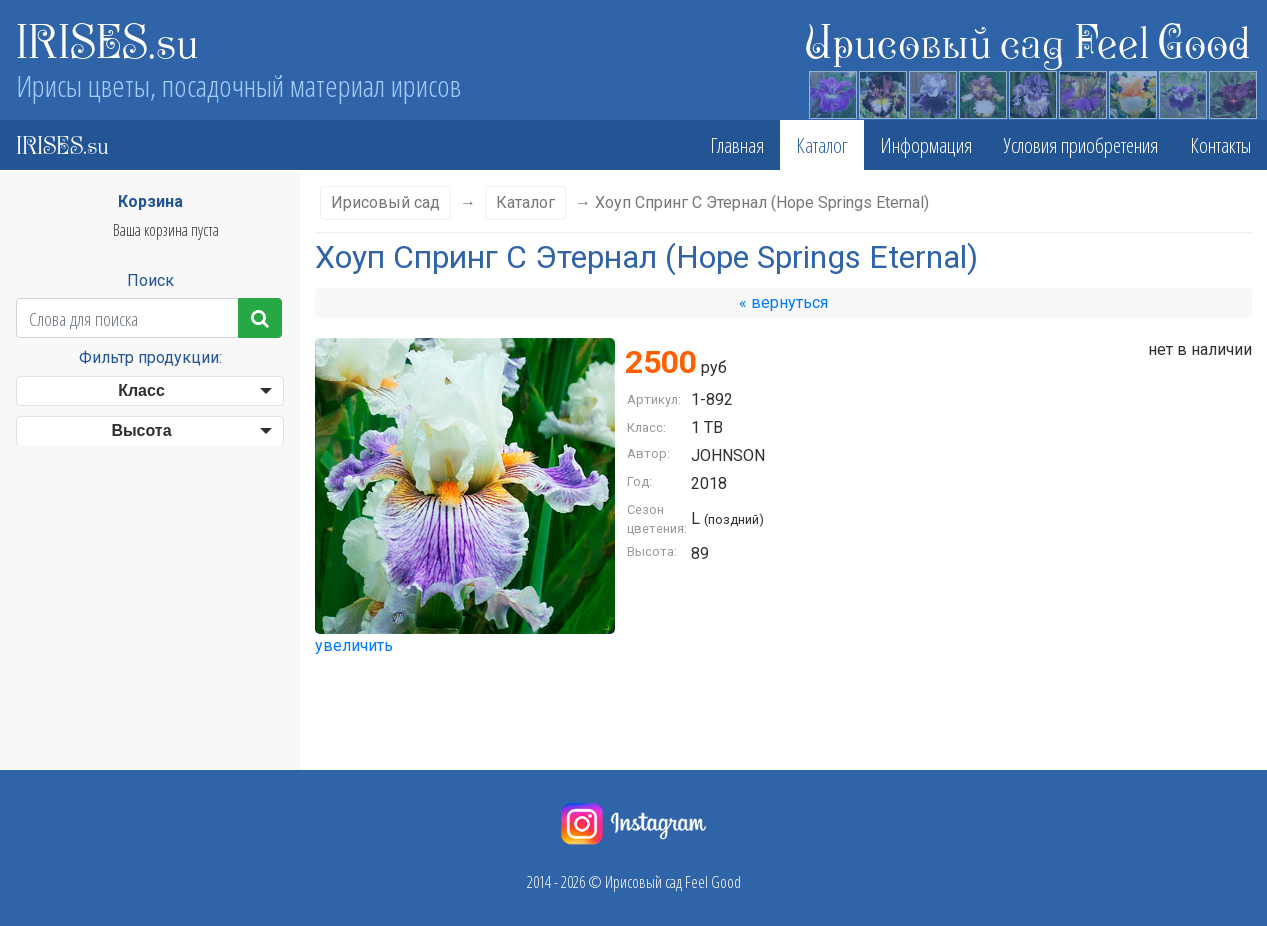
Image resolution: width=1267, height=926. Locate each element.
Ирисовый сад (385, 202)
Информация (926, 145)
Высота (141, 430)
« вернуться (783, 302)
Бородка (142, 674)
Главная (737, 145)
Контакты (1220, 145)
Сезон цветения (142, 470)
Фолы (141, 634)
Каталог (822, 145)
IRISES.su (107, 40)
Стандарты (141, 594)
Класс (141, 390)
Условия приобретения (1081, 145)
